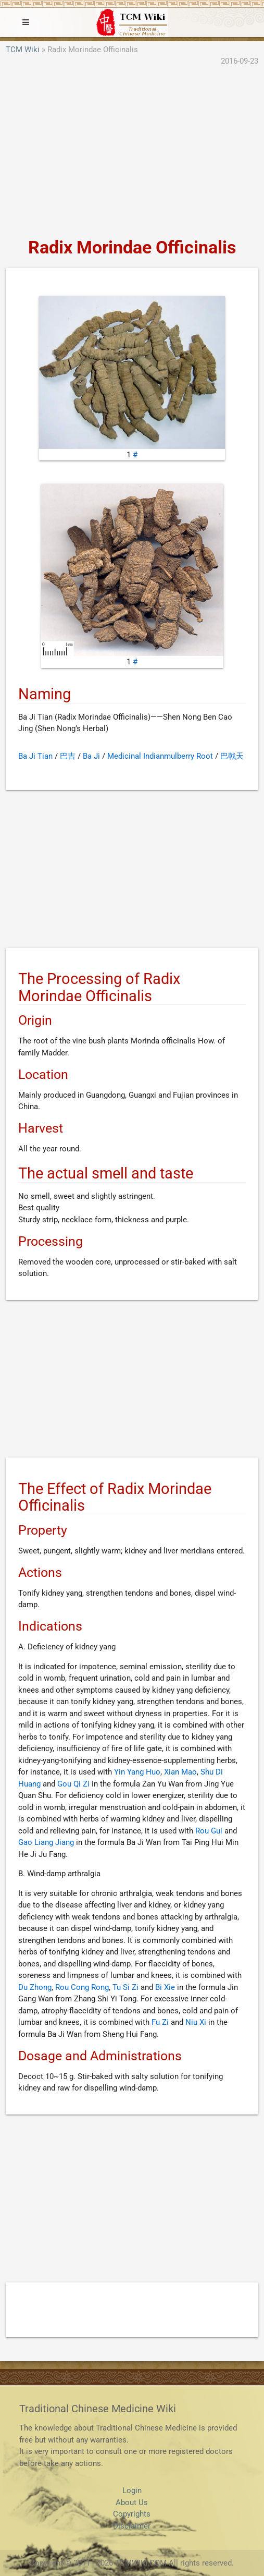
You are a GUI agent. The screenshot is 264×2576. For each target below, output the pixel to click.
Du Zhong (35, 1987)
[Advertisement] (132, 153)
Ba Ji (91, 756)
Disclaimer (131, 2526)
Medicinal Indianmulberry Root (160, 756)
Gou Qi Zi (73, 1784)
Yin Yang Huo (137, 1772)
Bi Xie (165, 1987)
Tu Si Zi (125, 1987)
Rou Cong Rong (82, 1987)
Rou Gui (208, 1831)
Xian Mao (180, 1772)
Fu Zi (160, 2022)
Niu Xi (195, 2022)
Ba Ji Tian (35, 756)
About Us (132, 2502)
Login (132, 2490)
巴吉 (68, 756)
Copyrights (131, 2514)
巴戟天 (232, 756)
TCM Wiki (23, 49)
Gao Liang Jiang (46, 1842)
